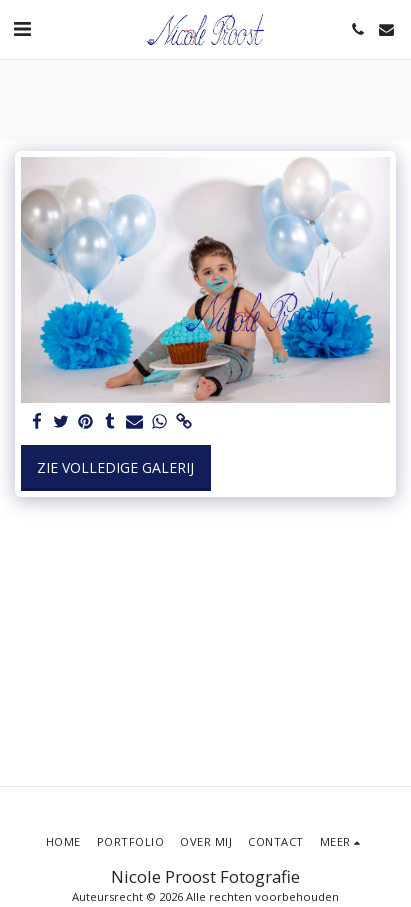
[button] (22, 28)
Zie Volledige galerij (115, 467)
